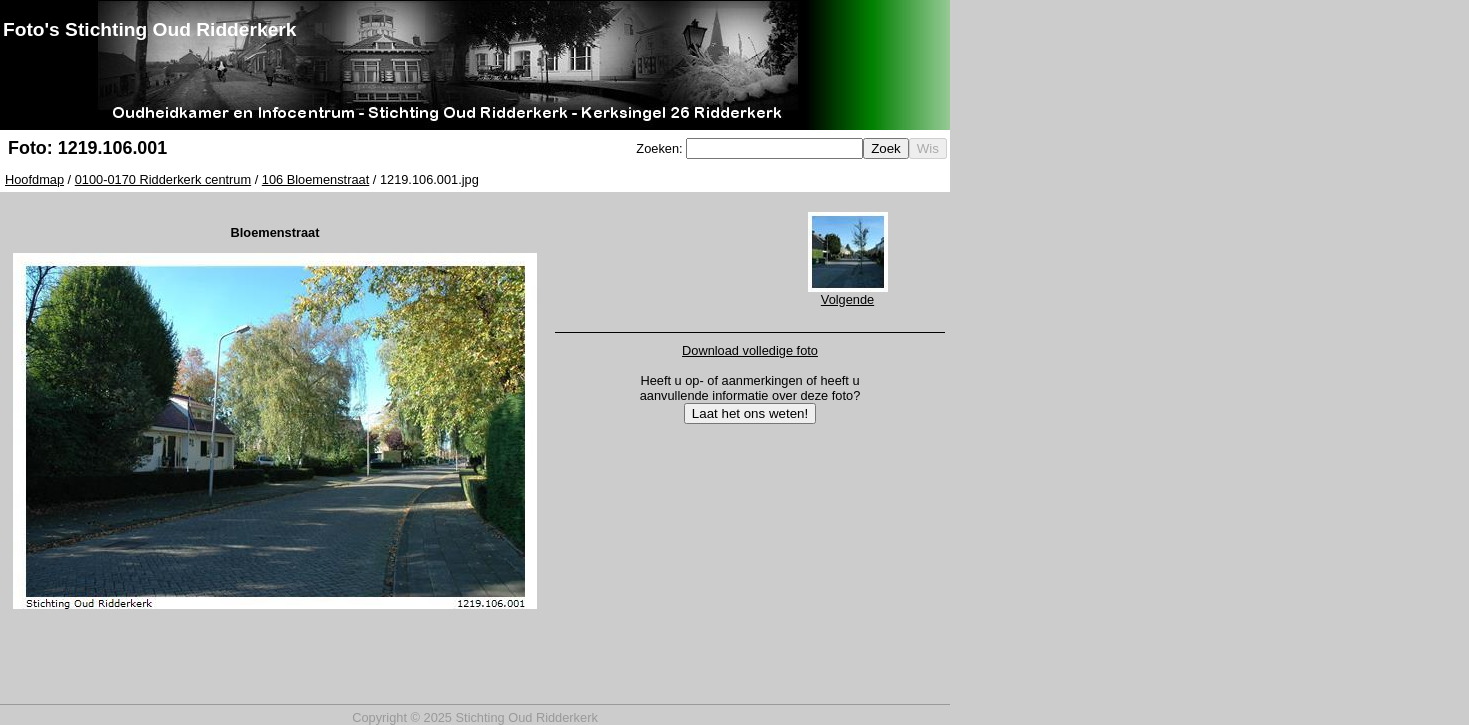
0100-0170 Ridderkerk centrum (163, 179)
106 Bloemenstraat (315, 179)
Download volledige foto (750, 350)
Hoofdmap (34, 179)
